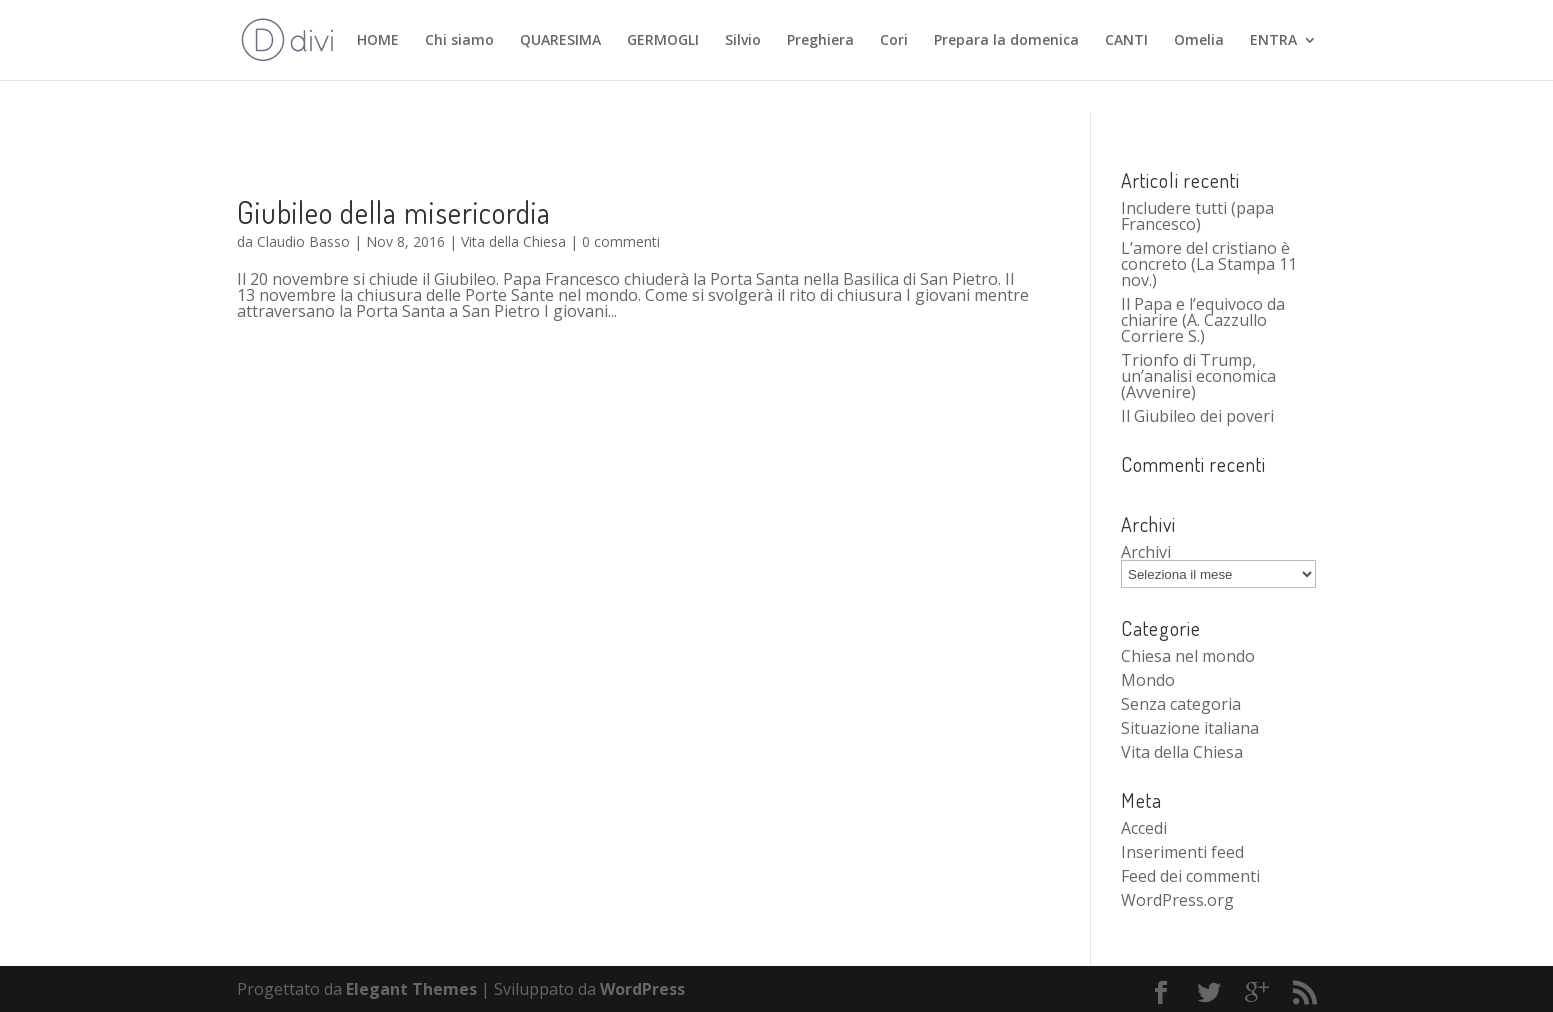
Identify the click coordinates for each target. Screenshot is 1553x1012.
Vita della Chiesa (513, 241)
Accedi (1144, 828)
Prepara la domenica (1006, 41)
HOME (378, 41)
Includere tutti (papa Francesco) (1197, 216)
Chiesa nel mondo (1188, 656)
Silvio (743, 41)
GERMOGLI (663, 41)
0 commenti (621, 241)
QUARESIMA (560, 41)
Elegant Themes (411, 989)
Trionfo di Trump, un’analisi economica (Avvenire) (1198, 376)
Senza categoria (1181, 704)
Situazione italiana (1190, 728)
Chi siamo (459, 41)
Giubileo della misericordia (394, 212)
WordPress (642, 989)
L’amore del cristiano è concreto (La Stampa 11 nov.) (1209, 264)
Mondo (1148, 680)
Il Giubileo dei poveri (1197, 416)
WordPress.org (1177, 900)
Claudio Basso (303, 241)
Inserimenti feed (1182, 852)
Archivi (1146, 552)
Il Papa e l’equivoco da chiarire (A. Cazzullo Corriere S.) (1203, 320)
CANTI (1126, 41)
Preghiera (820, 41)
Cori (894, 41)
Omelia (1199, 41)
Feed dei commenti (1190, 876)
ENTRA (1273, 41)
